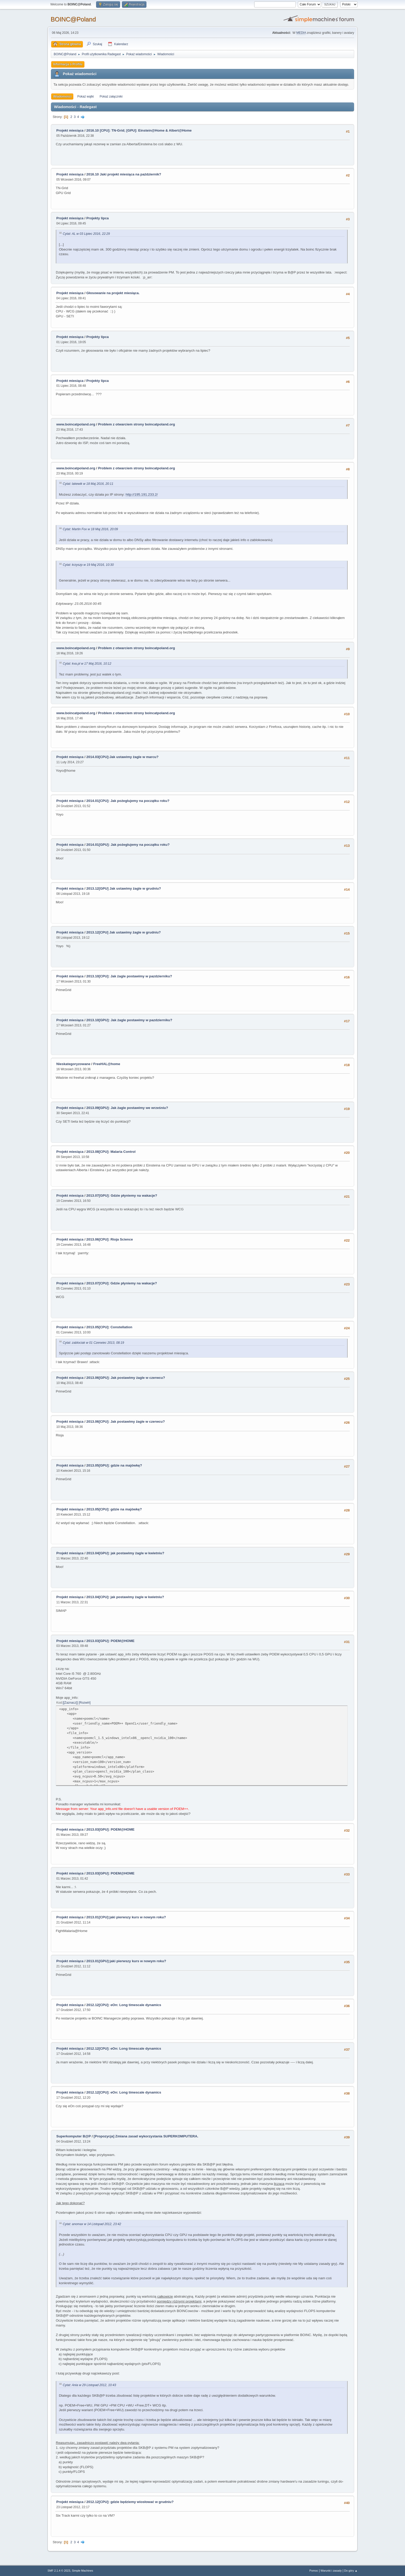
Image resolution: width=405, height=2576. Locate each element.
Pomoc (313, 2570)
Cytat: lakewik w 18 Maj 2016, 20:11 (88, 484)
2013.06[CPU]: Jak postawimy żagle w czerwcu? (125, 1421)
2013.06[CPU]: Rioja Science (109, 1239)
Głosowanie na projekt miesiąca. (112, 293)
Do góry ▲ (350, 2570)
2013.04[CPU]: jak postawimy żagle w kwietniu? (125, 1597)
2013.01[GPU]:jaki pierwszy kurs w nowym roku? (126, 1961)
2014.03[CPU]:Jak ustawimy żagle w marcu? (122, 757)
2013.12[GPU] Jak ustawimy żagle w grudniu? (123, 888)
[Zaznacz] (70, 1702)
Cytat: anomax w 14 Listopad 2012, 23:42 (92, 2224)
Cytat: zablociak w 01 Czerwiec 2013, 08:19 (93, 1343)
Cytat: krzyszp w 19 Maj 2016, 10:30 (88, 565)
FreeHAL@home (106, 1064)
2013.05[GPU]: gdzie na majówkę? (114, 1465)
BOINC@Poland (73, 19)
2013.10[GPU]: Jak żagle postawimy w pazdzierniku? (129, 1020)
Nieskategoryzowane (73, 1064)
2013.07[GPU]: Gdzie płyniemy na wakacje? (121, 1195)
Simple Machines (82, 2570)
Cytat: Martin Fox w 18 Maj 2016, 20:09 (90, 529)
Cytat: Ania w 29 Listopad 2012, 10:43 (89, 2385)
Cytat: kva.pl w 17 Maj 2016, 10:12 (87, 663)
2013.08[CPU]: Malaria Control (110, 1152)
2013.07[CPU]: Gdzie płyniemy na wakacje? (121, 1283)
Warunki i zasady (331, 2570)
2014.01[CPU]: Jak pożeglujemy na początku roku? (127, 801)
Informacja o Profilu (67, 64)
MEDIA (301, 33)
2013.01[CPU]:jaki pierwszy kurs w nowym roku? (126, 1917)
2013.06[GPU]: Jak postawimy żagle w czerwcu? (125, 1378)
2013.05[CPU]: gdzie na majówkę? (114, 1509)
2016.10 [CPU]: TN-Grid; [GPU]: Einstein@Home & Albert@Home (139, 130)
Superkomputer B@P (73, 2136)
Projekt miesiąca (69, 130)
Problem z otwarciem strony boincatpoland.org (136, 424)
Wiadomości (62, 96)
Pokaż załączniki (111, 96)
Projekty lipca (97, 218)
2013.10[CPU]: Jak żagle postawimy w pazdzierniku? (129, 976)
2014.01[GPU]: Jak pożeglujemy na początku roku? (127, 845)
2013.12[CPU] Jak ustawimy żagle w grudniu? (123, 932)
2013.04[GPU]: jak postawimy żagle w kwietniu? (125, 1553)
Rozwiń (85, 1702)
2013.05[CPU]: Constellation (109, 1327)
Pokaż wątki (85, 96)
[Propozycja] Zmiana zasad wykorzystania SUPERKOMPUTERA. (146, 2136)
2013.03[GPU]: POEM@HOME (110, 1641)
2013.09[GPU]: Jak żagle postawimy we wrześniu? (127, 1108)
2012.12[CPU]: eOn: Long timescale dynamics (123, 2005)
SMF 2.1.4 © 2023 (59, 2570)
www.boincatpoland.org (75, 424)
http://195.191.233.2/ (142, 494)
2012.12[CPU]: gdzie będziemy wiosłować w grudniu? (130, 2502)
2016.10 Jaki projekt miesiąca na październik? (123, 174)
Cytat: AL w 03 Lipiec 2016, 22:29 (86, 234)
